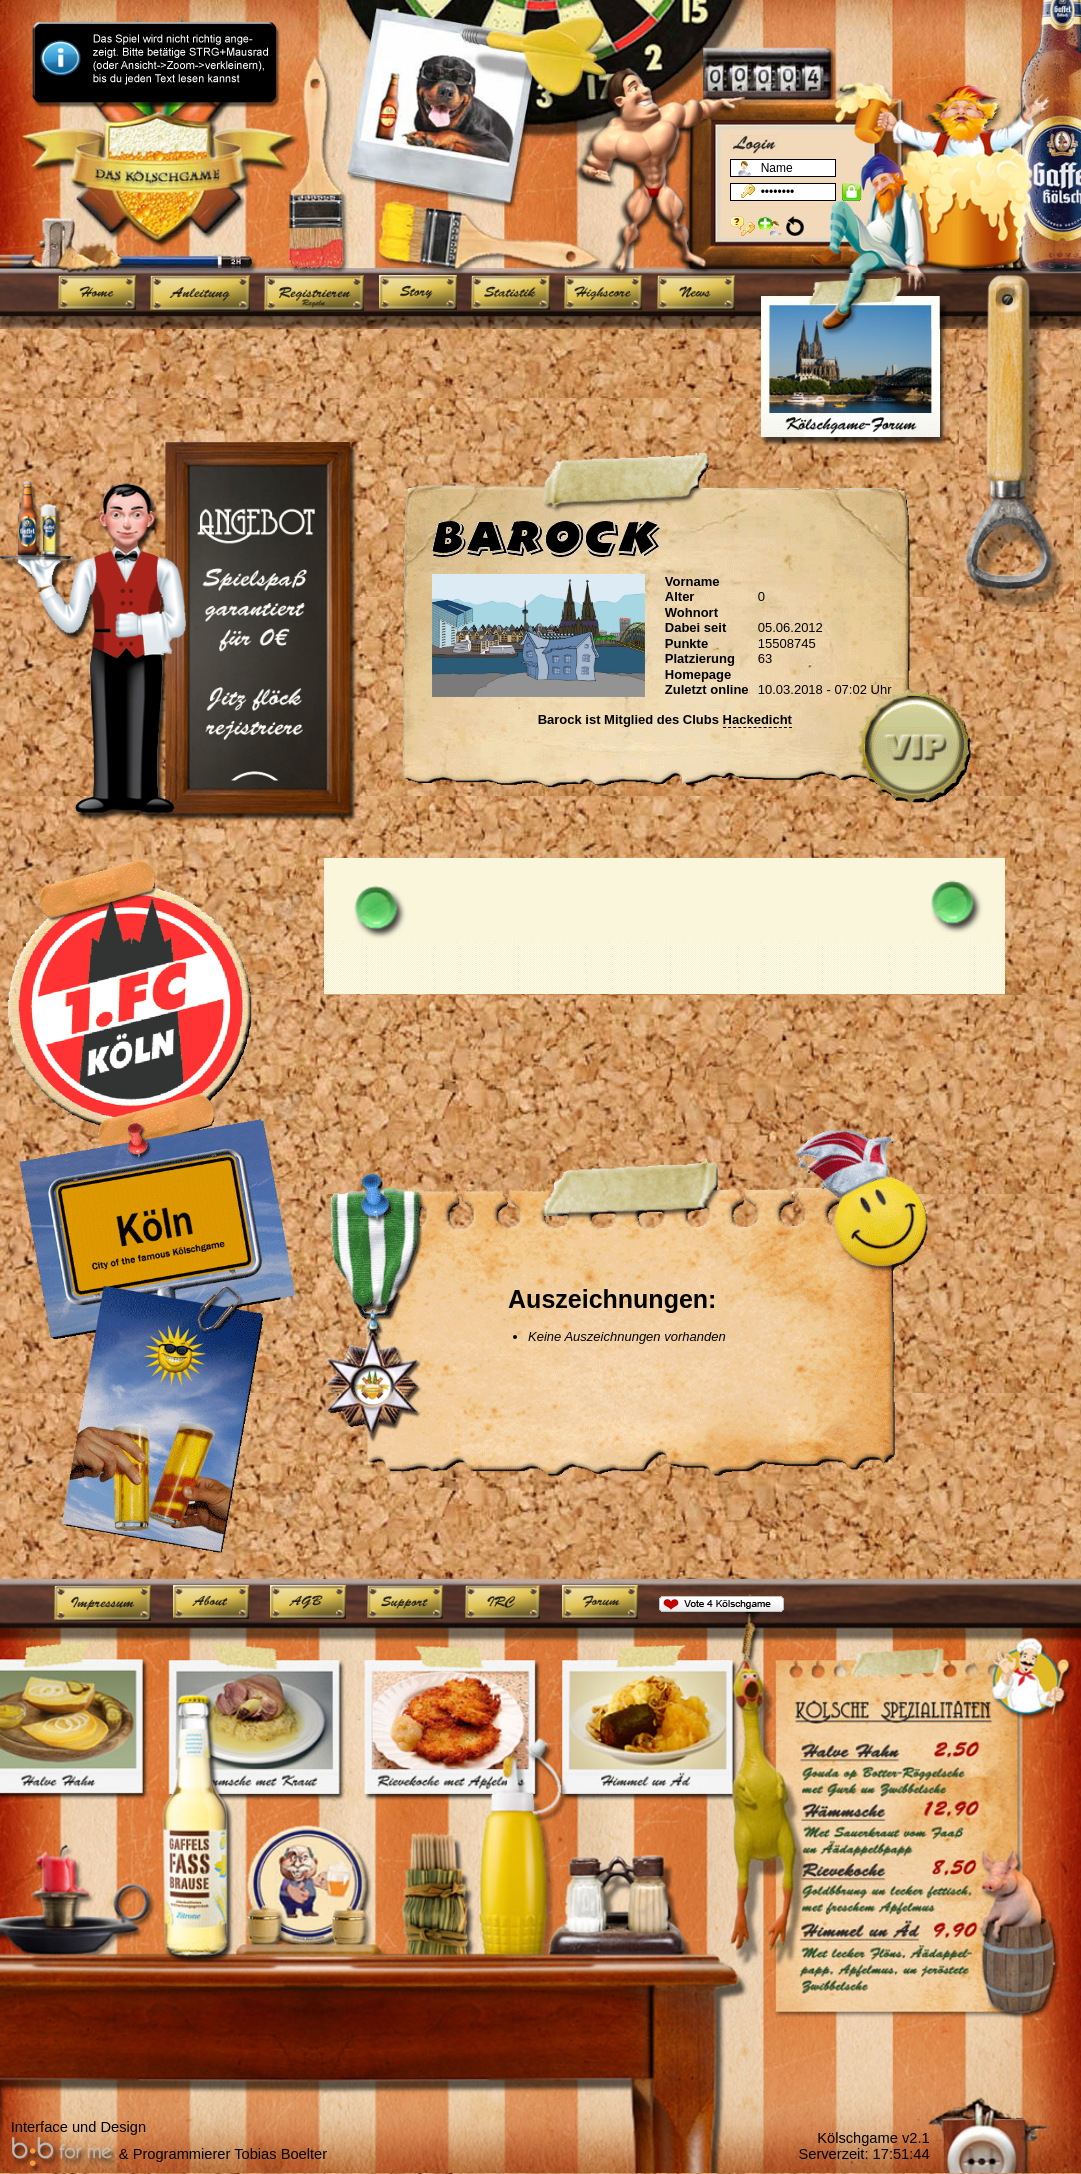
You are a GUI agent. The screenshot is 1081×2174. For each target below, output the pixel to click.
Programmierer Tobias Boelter (230, 2154)
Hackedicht (757, 719)
